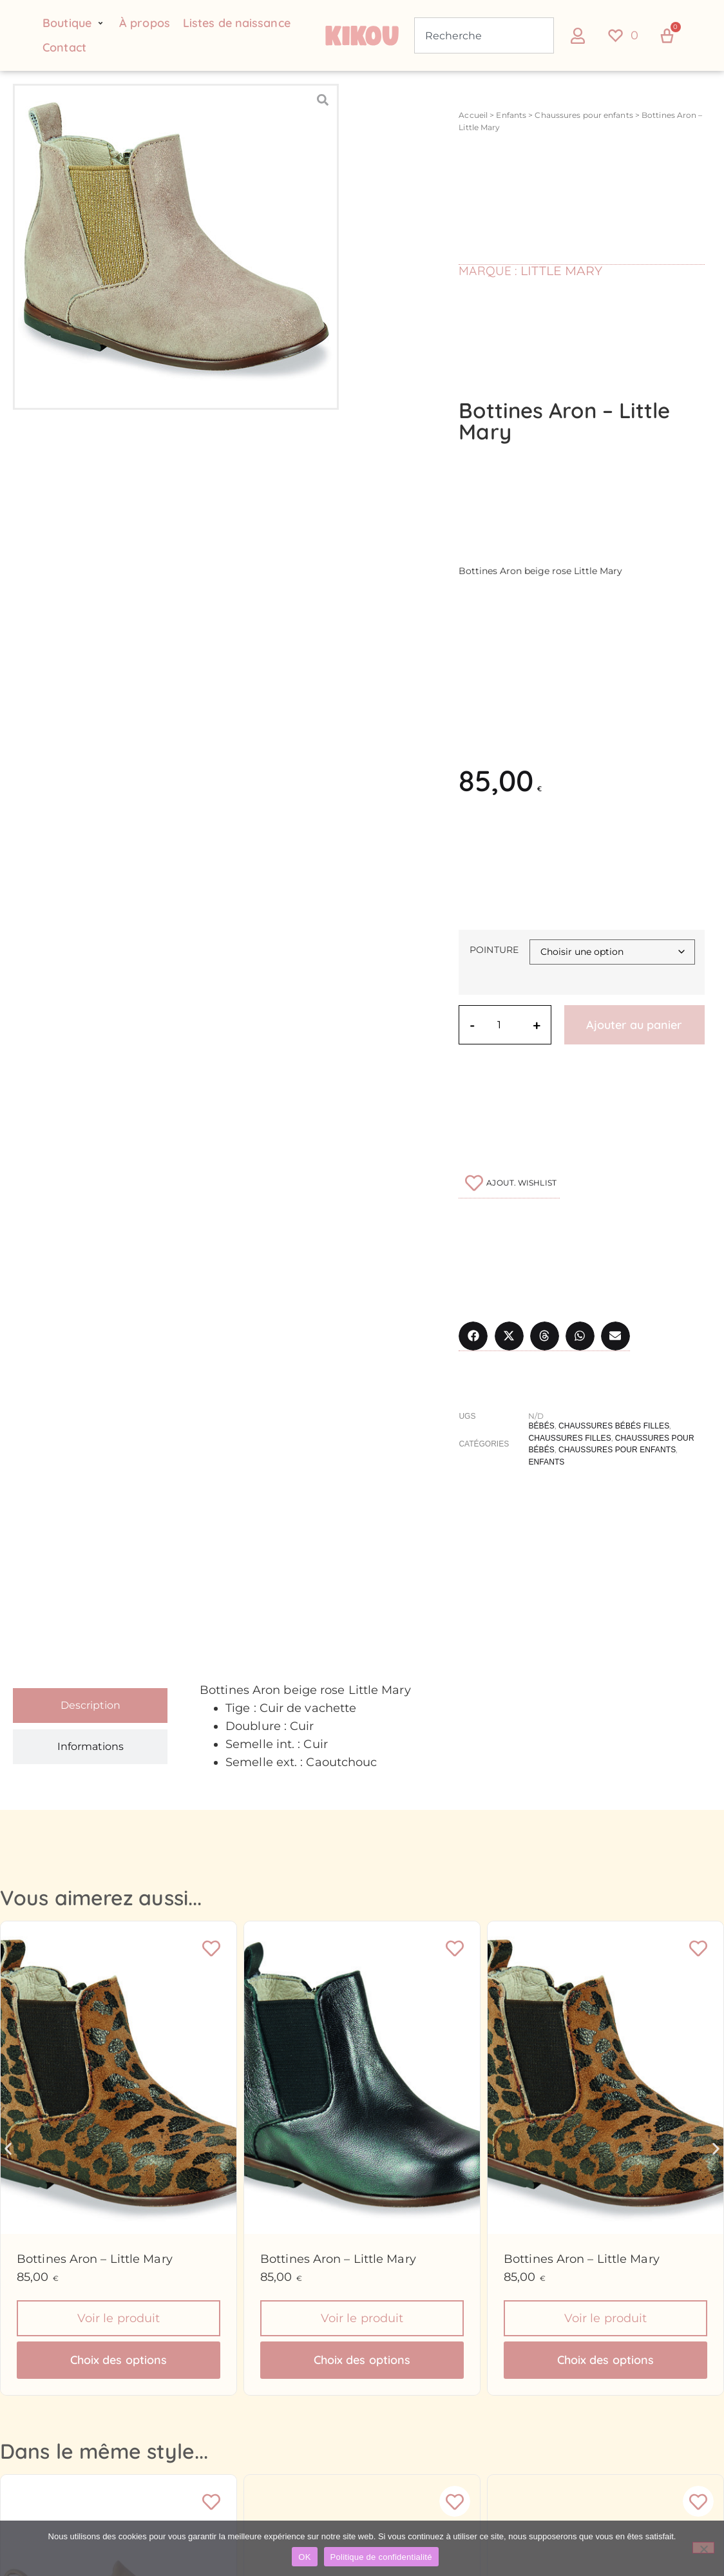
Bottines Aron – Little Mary (95, 2259)
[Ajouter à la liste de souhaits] (509, 1183)
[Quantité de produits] (504, 1025)
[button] (74, 23)
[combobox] (484, 35)
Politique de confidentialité (381, 2557)
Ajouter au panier (635, 1024)
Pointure (494, 950)
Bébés (541, 1425)
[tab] (90, 1705)
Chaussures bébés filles (613, 1425)
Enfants (511, 115)
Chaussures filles (569, 1437)
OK (304, 2557)
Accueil (473, 115)
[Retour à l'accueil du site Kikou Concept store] (362, 35)
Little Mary (561, 270)
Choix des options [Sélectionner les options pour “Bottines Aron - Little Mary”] (118, 2361)
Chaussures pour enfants (584, 115)
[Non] (703, 2547)
